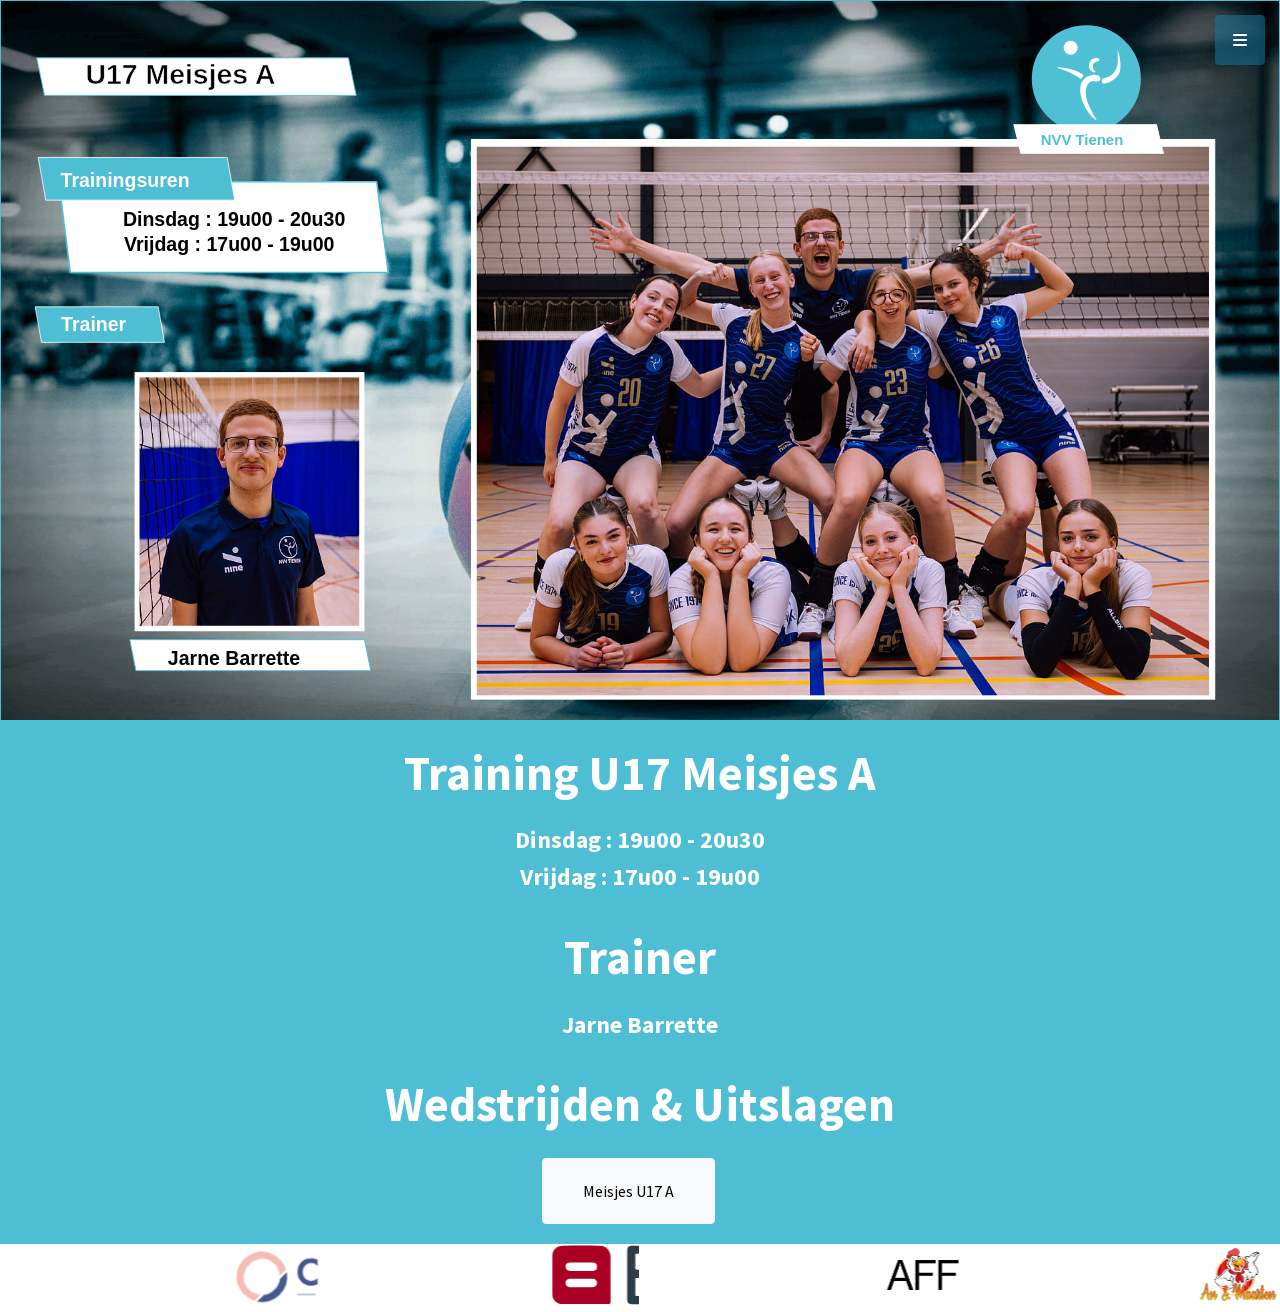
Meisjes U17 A (628, 1191)
